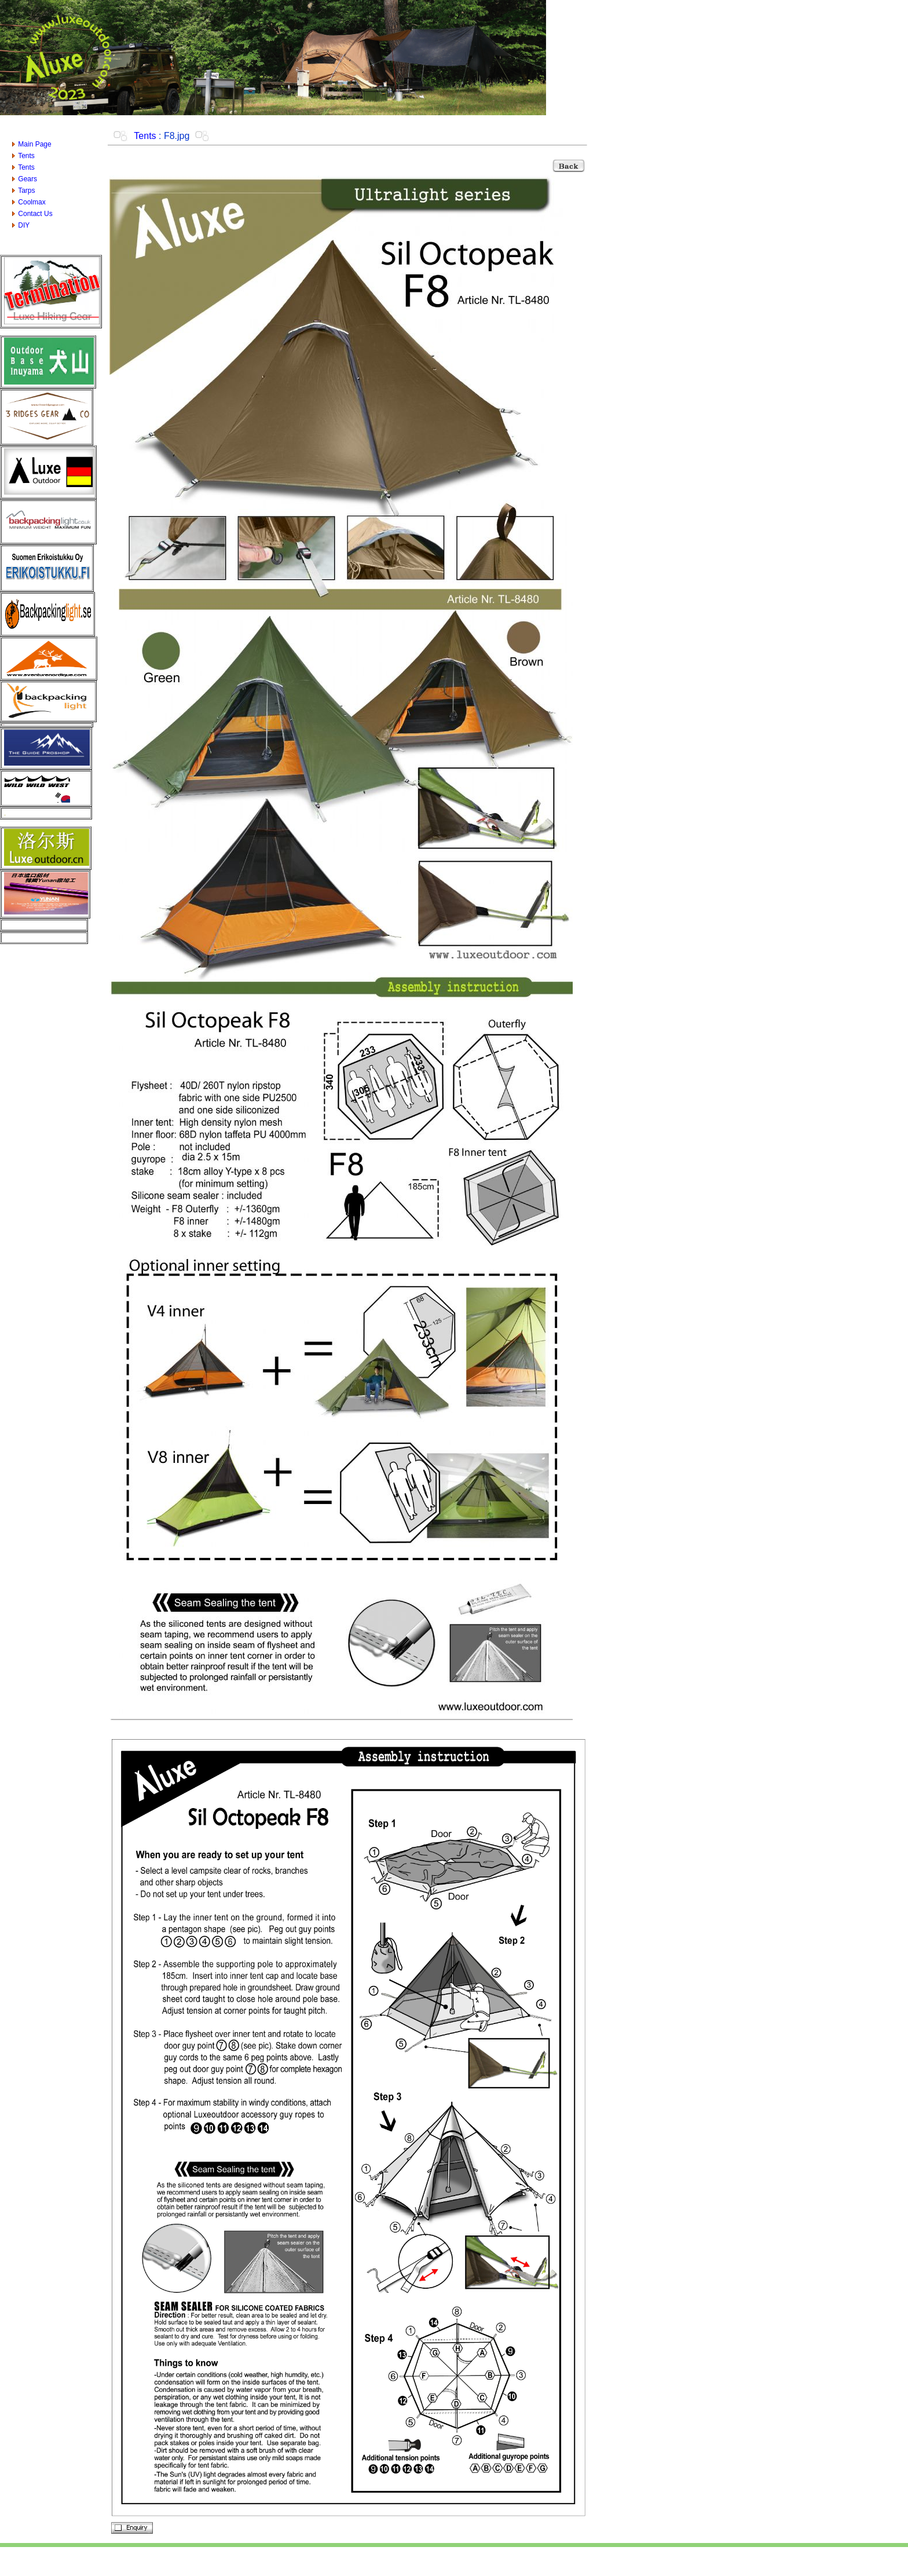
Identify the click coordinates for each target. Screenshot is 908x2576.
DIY (24, 225)
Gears (27, 179)
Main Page (34, 144)
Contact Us (35, 214)
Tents (26, 156)
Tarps (26, 190)
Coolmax (31, 202)
